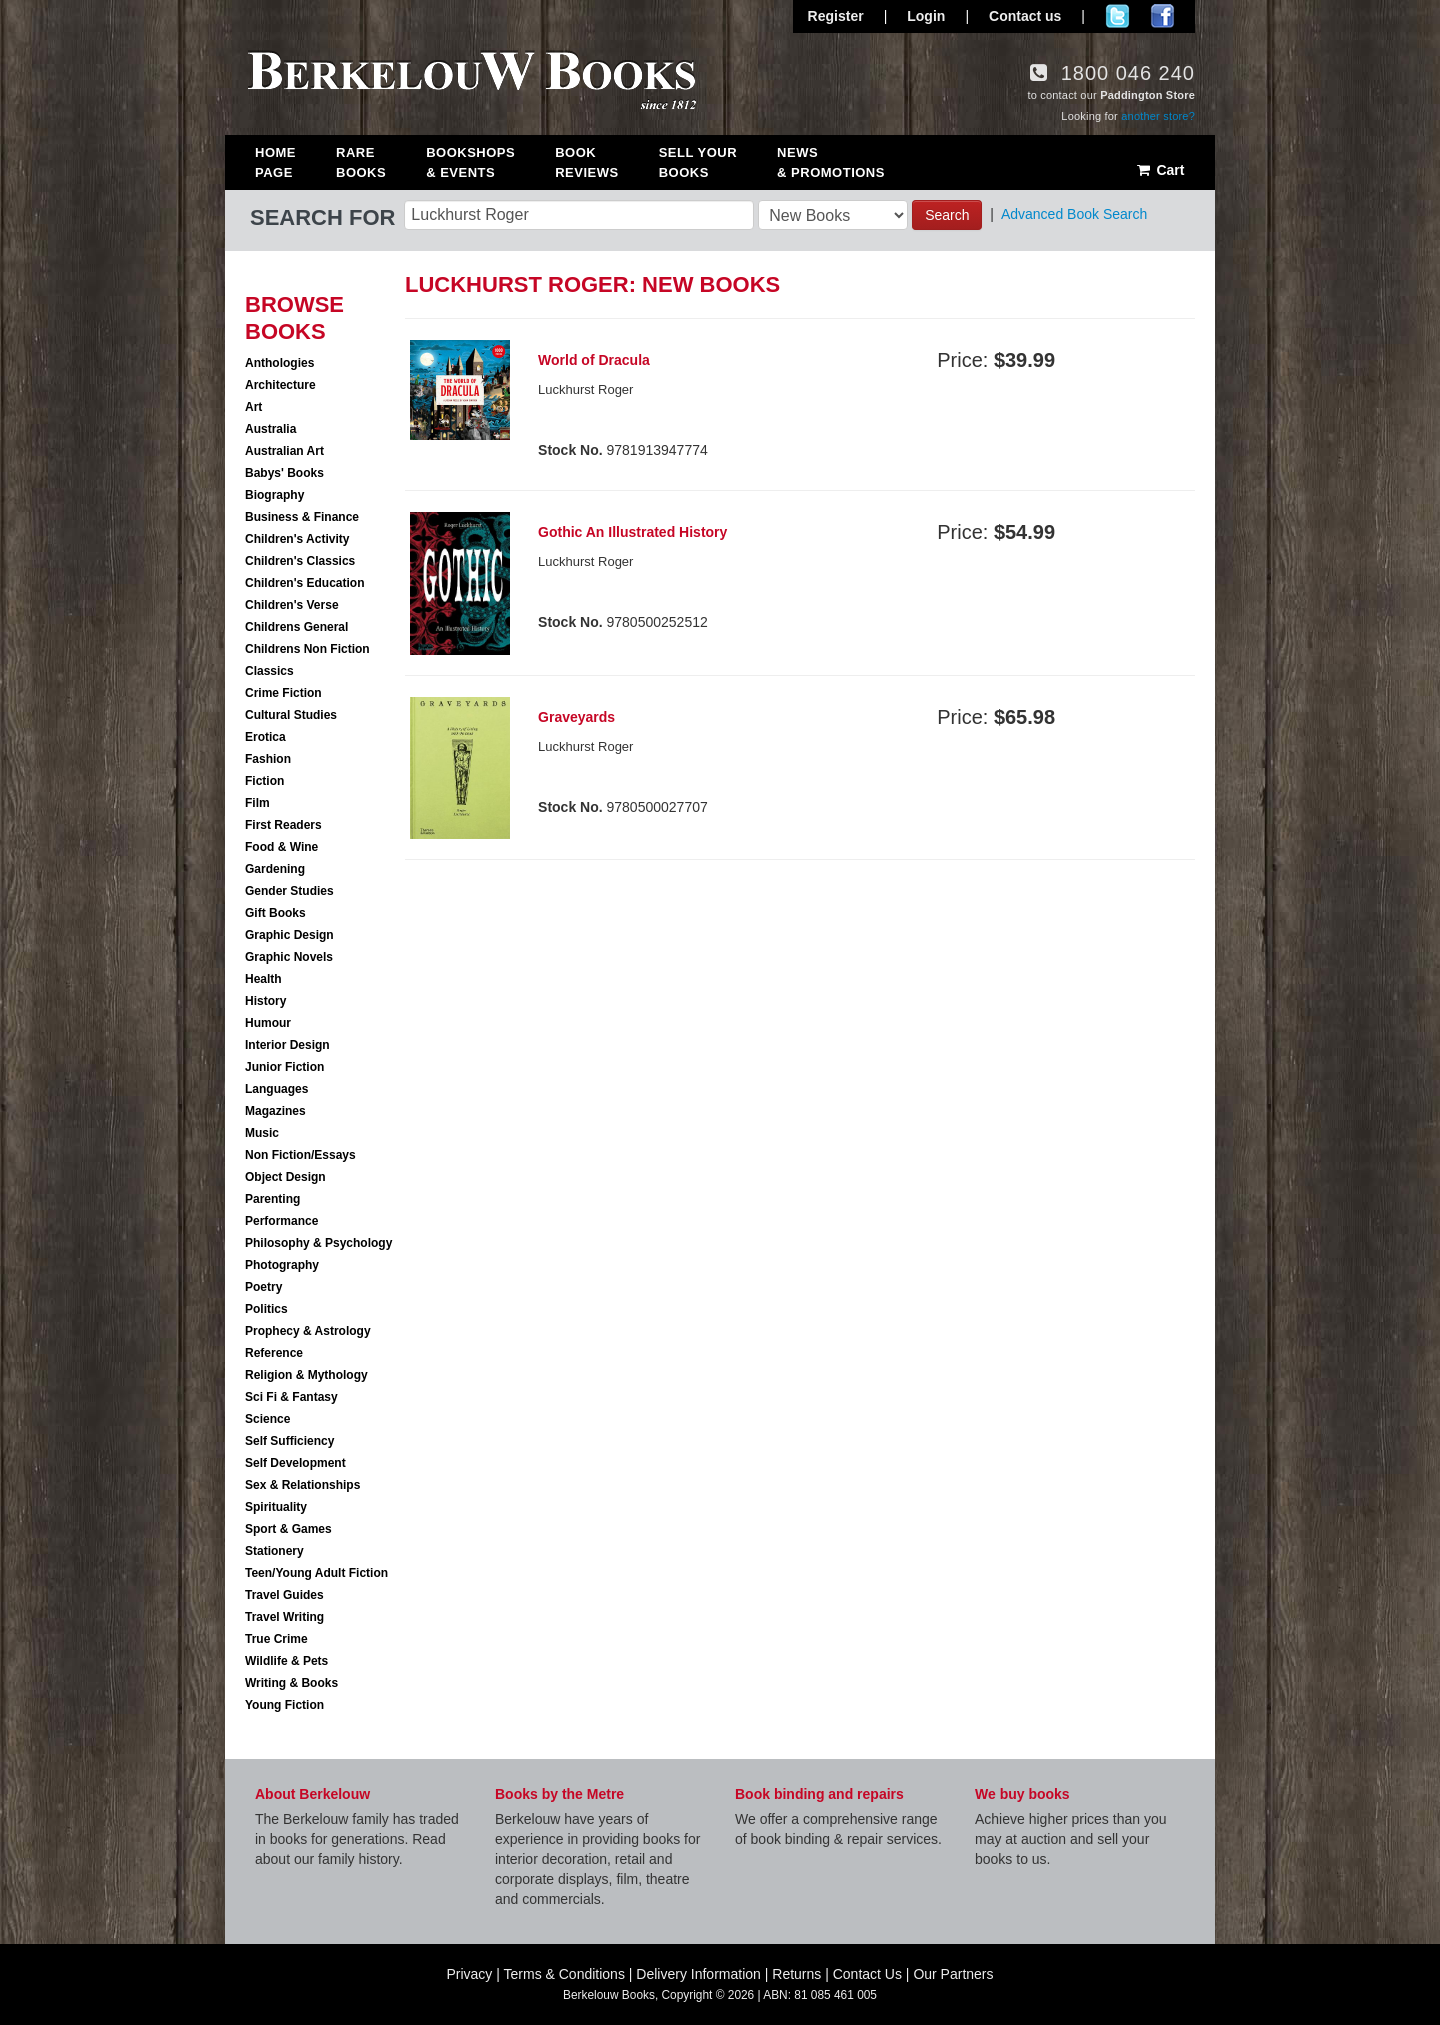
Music (262, 1133)
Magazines (275, 1111)
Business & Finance (302, 517)
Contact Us (867, 1974)
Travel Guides (284, 1595)
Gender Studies (289, 891)
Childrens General (296, 627)
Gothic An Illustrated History (632, 532)
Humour (268, 1023)
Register (836, 16)
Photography (282, 1265)
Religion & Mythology (306, 1375)
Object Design (285, 1177)
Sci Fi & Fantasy (291, 1397)
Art (253, 407)
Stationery (274, 1551)
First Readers (283, 825)
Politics (266, 1309)
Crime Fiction (283, 693)
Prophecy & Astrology (308, 1331)
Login (926, 16)
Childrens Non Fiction (307, 649)
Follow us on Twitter (1117, 16)
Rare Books (361, 162)
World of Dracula (594, 360)
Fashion (268, 759)
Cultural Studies (291, 715)
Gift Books (275, 913)
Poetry (263, 1287)
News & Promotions (831, 162)
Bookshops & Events (470, 162)
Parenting (272, 1199)
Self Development (295, 1463)
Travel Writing (284, 1617)
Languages (276, 1089)
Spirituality (276, 1507)
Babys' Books (284, 473)
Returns (796, 1974)
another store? (1158, 116)
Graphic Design (289, 935)
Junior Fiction (284, 1067)
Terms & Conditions (564, 1974)
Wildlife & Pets (286, 1661)
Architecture (280, 385)
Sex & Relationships (302, 1485)
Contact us (1025, 16)
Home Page (275, 162)
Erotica (265, 737)
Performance (281, 1221)
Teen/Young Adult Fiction (316, 1573)
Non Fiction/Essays (300, 1155)
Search (947, 215)
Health (263, 979)
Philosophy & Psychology (318, 1243)
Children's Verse (292, 605)
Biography (274, 495)
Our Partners (953, 1974)
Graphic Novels (289, 957)
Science (267, 1419)
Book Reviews (586, 162)
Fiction (264, 781)
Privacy (469, 1974)
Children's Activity (297, 539)
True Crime (276, 1639)
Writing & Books (291, 1683)
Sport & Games (288, 1529)
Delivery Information (698, 1974)
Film (257, 803)
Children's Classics (300, 561)
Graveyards (576, 717)
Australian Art (284, 451)
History (265, 1001)
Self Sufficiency (289, 1441)
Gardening (275, 869)
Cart (1159, 170)
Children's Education (305, 583)
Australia (270, 429)
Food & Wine (281, 847)
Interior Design (287, 1045)
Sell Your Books (698, 162)
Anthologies (279, 363)
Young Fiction (284, 1705)
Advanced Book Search (1074, 214)
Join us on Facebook (1162, 16)
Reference (274, 1353)
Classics (269, 671)
